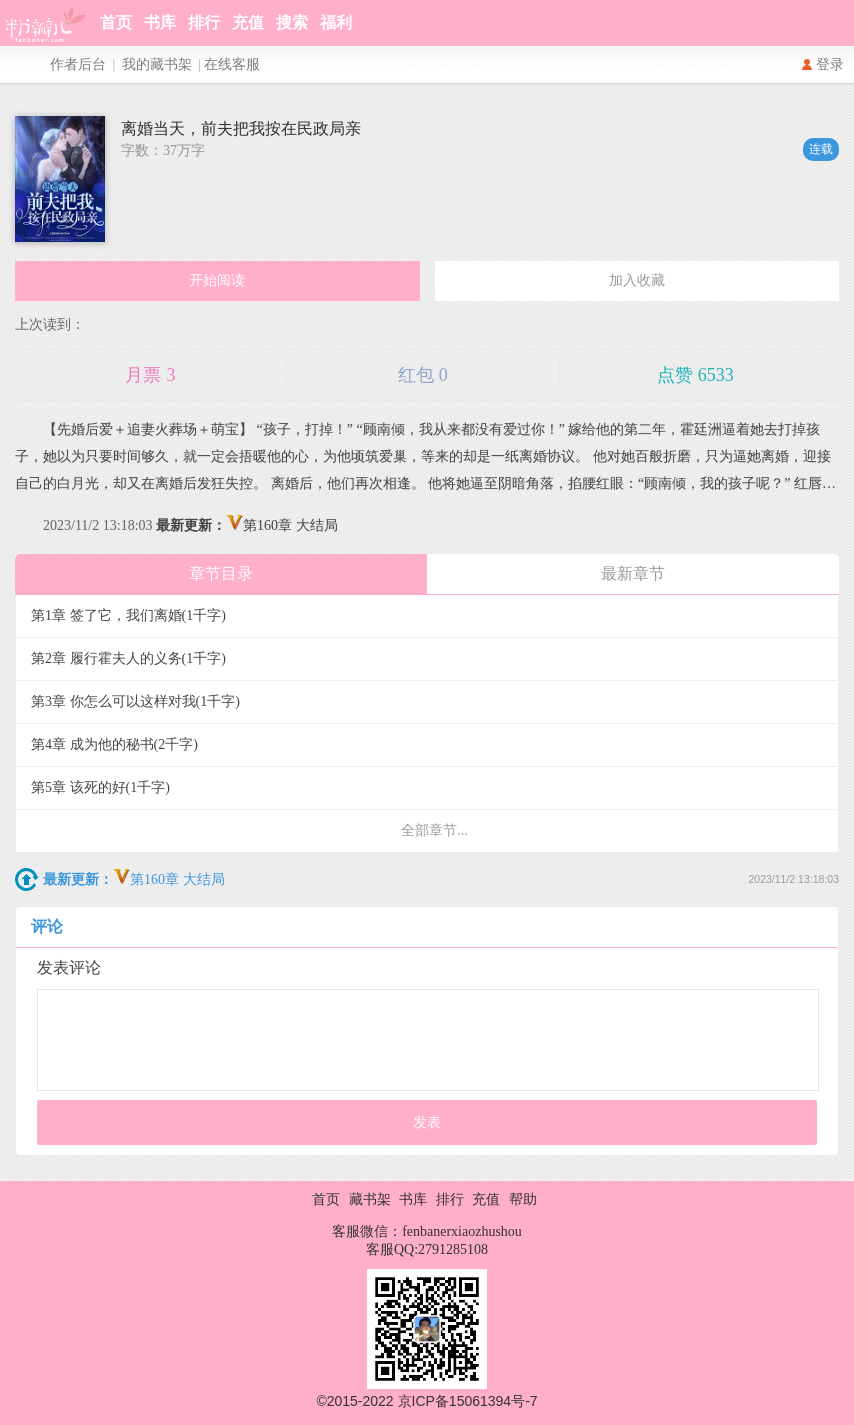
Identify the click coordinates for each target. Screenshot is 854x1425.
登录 (830, 64)
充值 (248, 22)
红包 (423, 375)
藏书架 (370, 1199)
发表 (427, 1122)
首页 (116, 22)
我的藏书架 (157, 64)
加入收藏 (637, 280)
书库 (160, 22)
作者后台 (78, 64)
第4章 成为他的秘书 (114, 744)
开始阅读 (217, 280)
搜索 (292, 22)
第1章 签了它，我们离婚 (128, 615)
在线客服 (232, 64)
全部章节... (434, 830)
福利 (336, 22)
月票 (150, 375)
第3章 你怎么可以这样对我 (135, 701)
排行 (204, 22)
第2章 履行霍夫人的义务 (128, 658)
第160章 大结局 (247, 525)
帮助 (523, 1199)
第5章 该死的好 (100, 787)
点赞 (695, 375)
